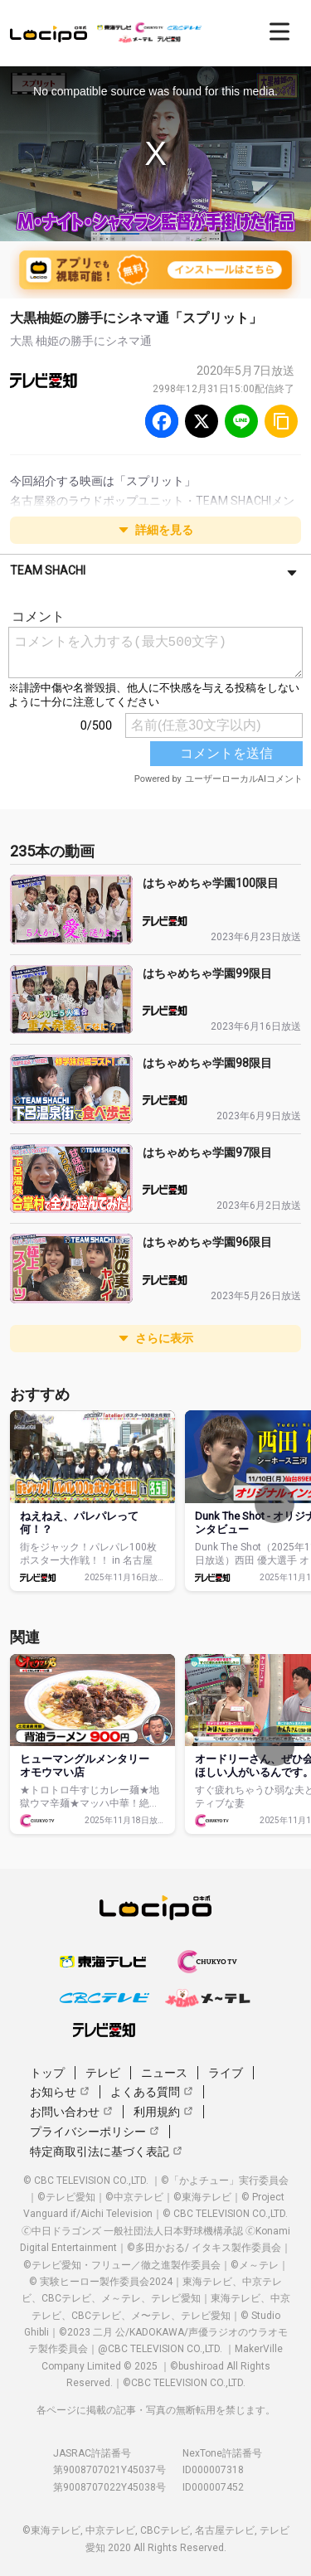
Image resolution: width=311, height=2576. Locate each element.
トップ (47, 2072)
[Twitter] (201, 421)
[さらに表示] (292, 572)
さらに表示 (156, 1338)
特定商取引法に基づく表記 (106, 2151)
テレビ (102, 2072)
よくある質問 (151, 2091)
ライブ (225, 2072)
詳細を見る (156, 529)
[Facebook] (161, 421)
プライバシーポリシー (94, 2131)
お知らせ (60, 2091)
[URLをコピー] (281, 421)
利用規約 (163, 2111)
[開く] (279, 31)
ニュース (164, 2072)
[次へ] (274, 1503)
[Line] (241, 421)
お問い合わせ (71, 2111)
